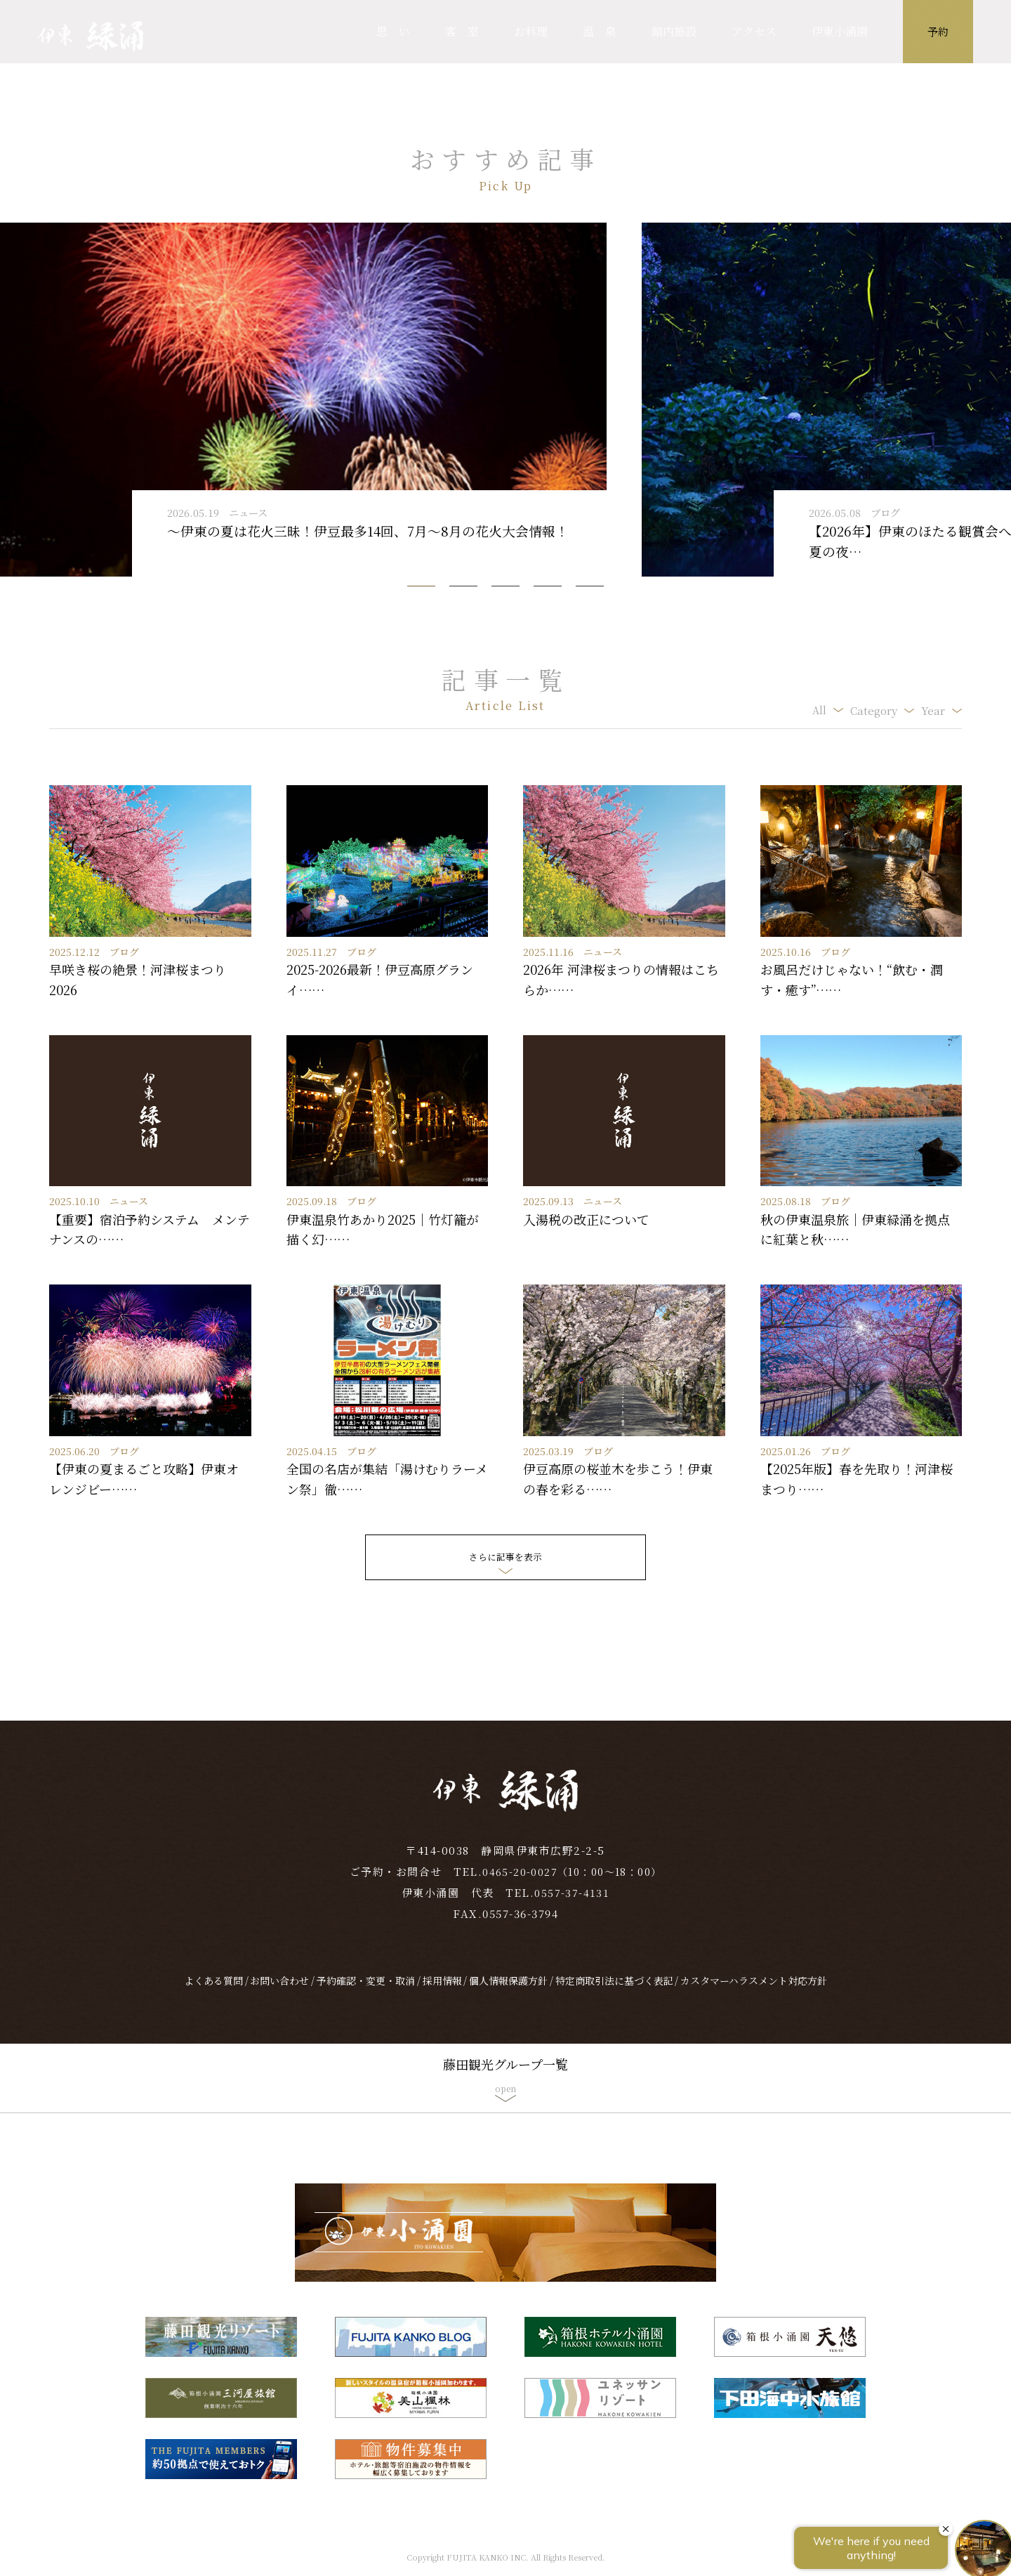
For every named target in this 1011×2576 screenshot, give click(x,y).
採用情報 (442, 1992)
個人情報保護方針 (508, 1992)
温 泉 (599, 31)
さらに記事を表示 (505, 1556)
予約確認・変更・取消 (366, 1992)
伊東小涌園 (840, 31)
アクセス (754, 31)
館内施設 (674, 31)
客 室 (462, 31)
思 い (393, 31)
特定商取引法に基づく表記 (614, 1992)
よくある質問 (213, 1992)
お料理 (531, 31)
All (819, 710)
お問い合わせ (279, 1992)
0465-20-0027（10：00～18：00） (572, 1882)
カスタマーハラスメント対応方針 (753, 1992)
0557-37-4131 (572, 1903)
